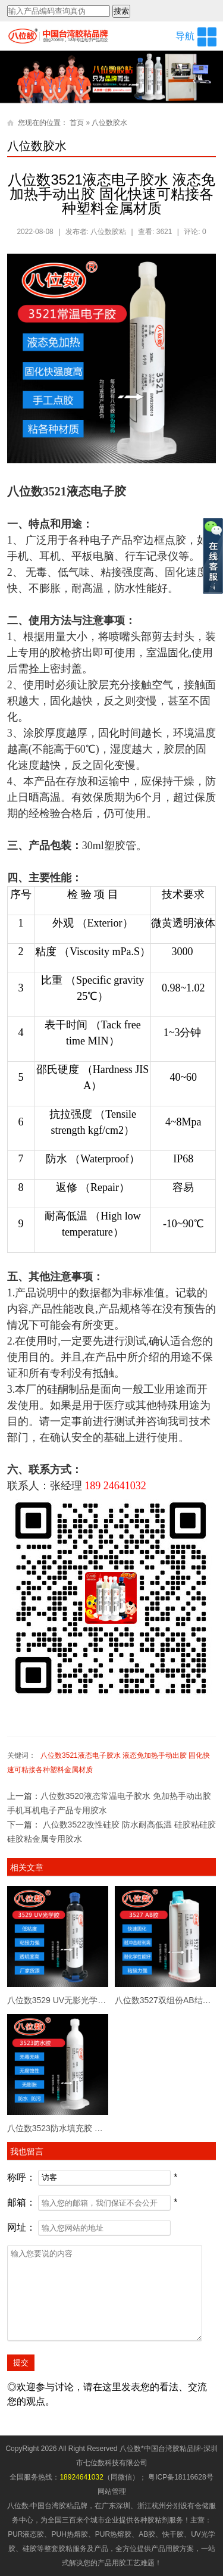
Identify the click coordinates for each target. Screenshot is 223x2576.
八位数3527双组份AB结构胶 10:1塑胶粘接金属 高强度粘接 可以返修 (165, 2000)
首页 (77, 122)
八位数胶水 (109, 122)
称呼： (21, 2177)
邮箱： (21, 2202)
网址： (21, 2227)
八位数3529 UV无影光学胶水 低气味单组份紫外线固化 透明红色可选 (57, 2000)
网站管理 (112, 2491)
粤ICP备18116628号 (180, 2477)
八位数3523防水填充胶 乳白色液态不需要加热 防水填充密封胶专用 (57, 2128)
